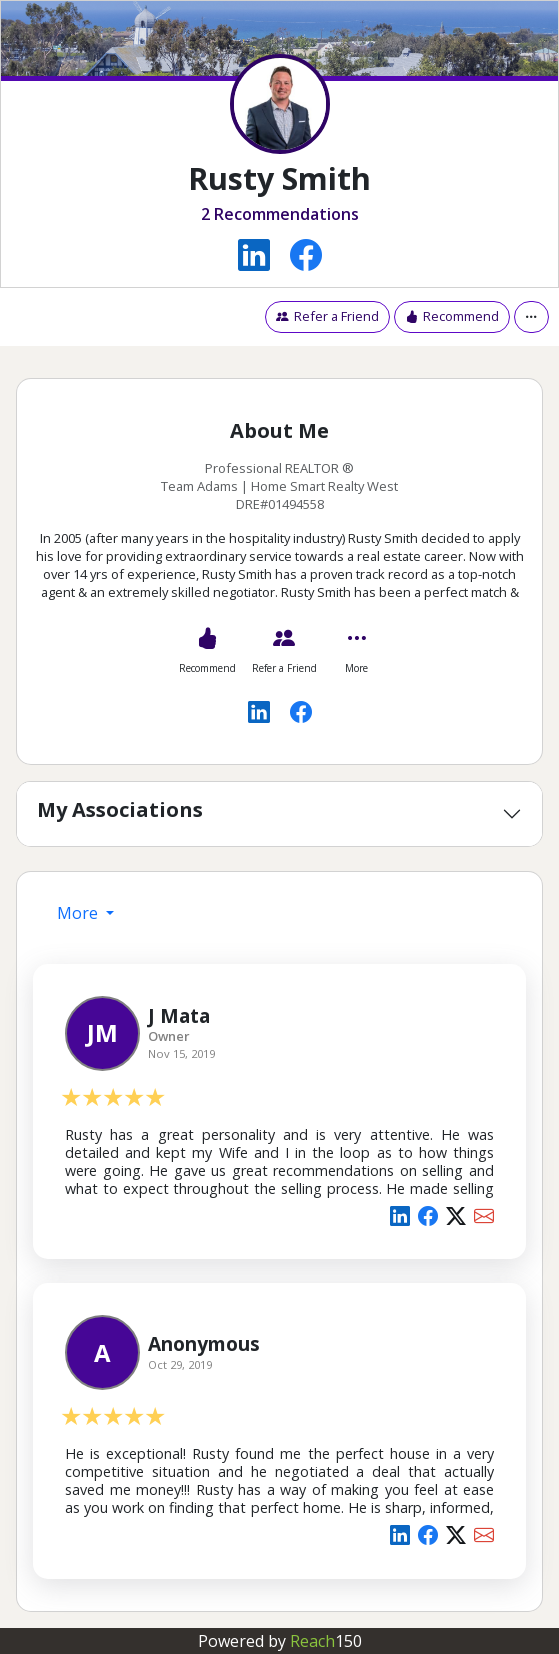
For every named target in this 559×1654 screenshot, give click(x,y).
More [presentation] (79, 913)
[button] (531, 316)
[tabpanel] (279, 1267)
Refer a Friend (327, 316)
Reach (326, 1641)
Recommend (452, 316)
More (356, 668)
